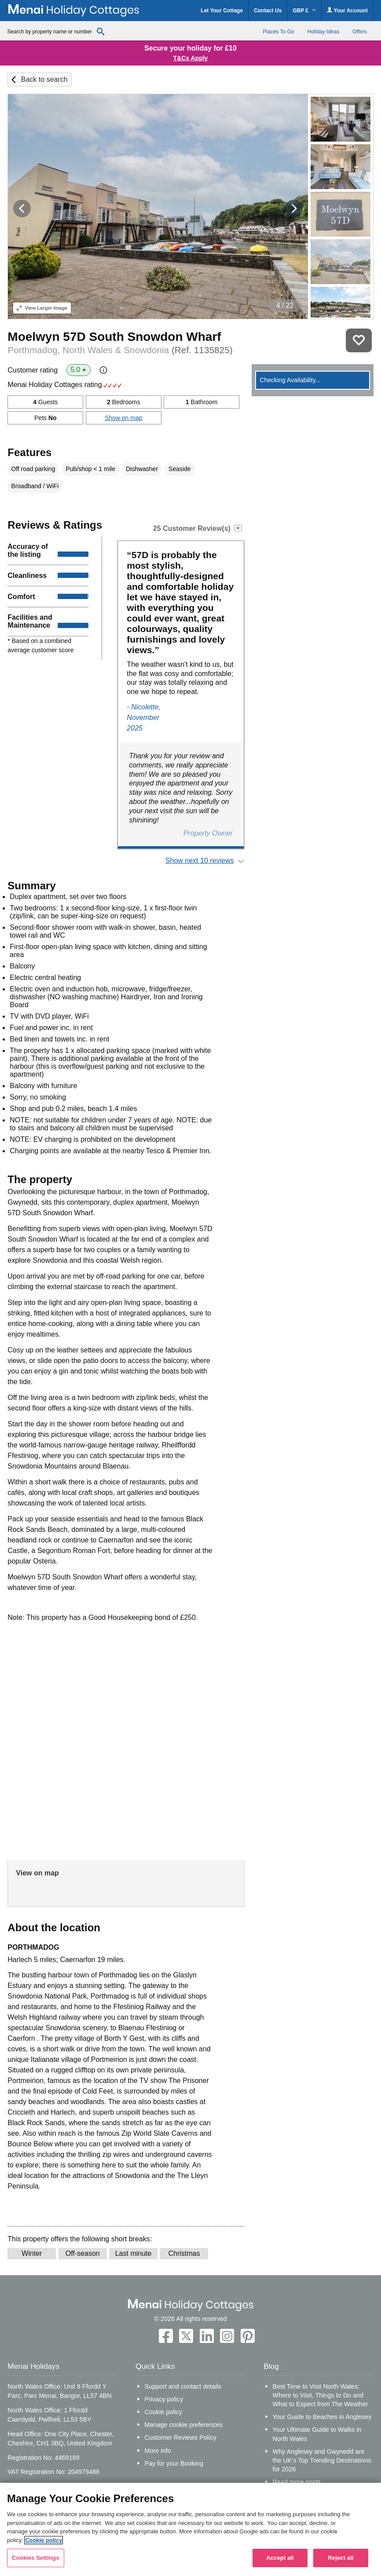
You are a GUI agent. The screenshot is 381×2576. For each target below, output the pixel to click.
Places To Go (278, 32)
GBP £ (304, 10)
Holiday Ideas (323, 32)
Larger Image (42, 308)
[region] (190, 2529)
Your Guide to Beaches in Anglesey (321, 2416)
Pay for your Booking (173, 2463)
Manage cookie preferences (183, 2424)
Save (359, 340)
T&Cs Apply (190, 58)
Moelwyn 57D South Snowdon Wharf (114, 336)
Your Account (347, 10)
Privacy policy (163, 2399)
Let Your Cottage (222, 10)
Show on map (124, 417)
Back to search (44, 79)
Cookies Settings (35, 2557)
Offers (359, 32)
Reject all (340, 2557)
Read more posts (296, 2481)
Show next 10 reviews (199, 860)
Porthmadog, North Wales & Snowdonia (119, 350)
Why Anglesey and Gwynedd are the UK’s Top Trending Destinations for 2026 (321, 2460)
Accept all (280, 2557)
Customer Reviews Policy (180, 2437)
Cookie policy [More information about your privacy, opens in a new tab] (43, 2540)
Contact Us (268, 10)
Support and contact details (182, 2386)
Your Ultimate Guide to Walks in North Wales (316, 2434)
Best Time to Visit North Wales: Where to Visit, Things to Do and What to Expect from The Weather (320, 2395)
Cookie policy (163, 2411)
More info (157, 2450)
